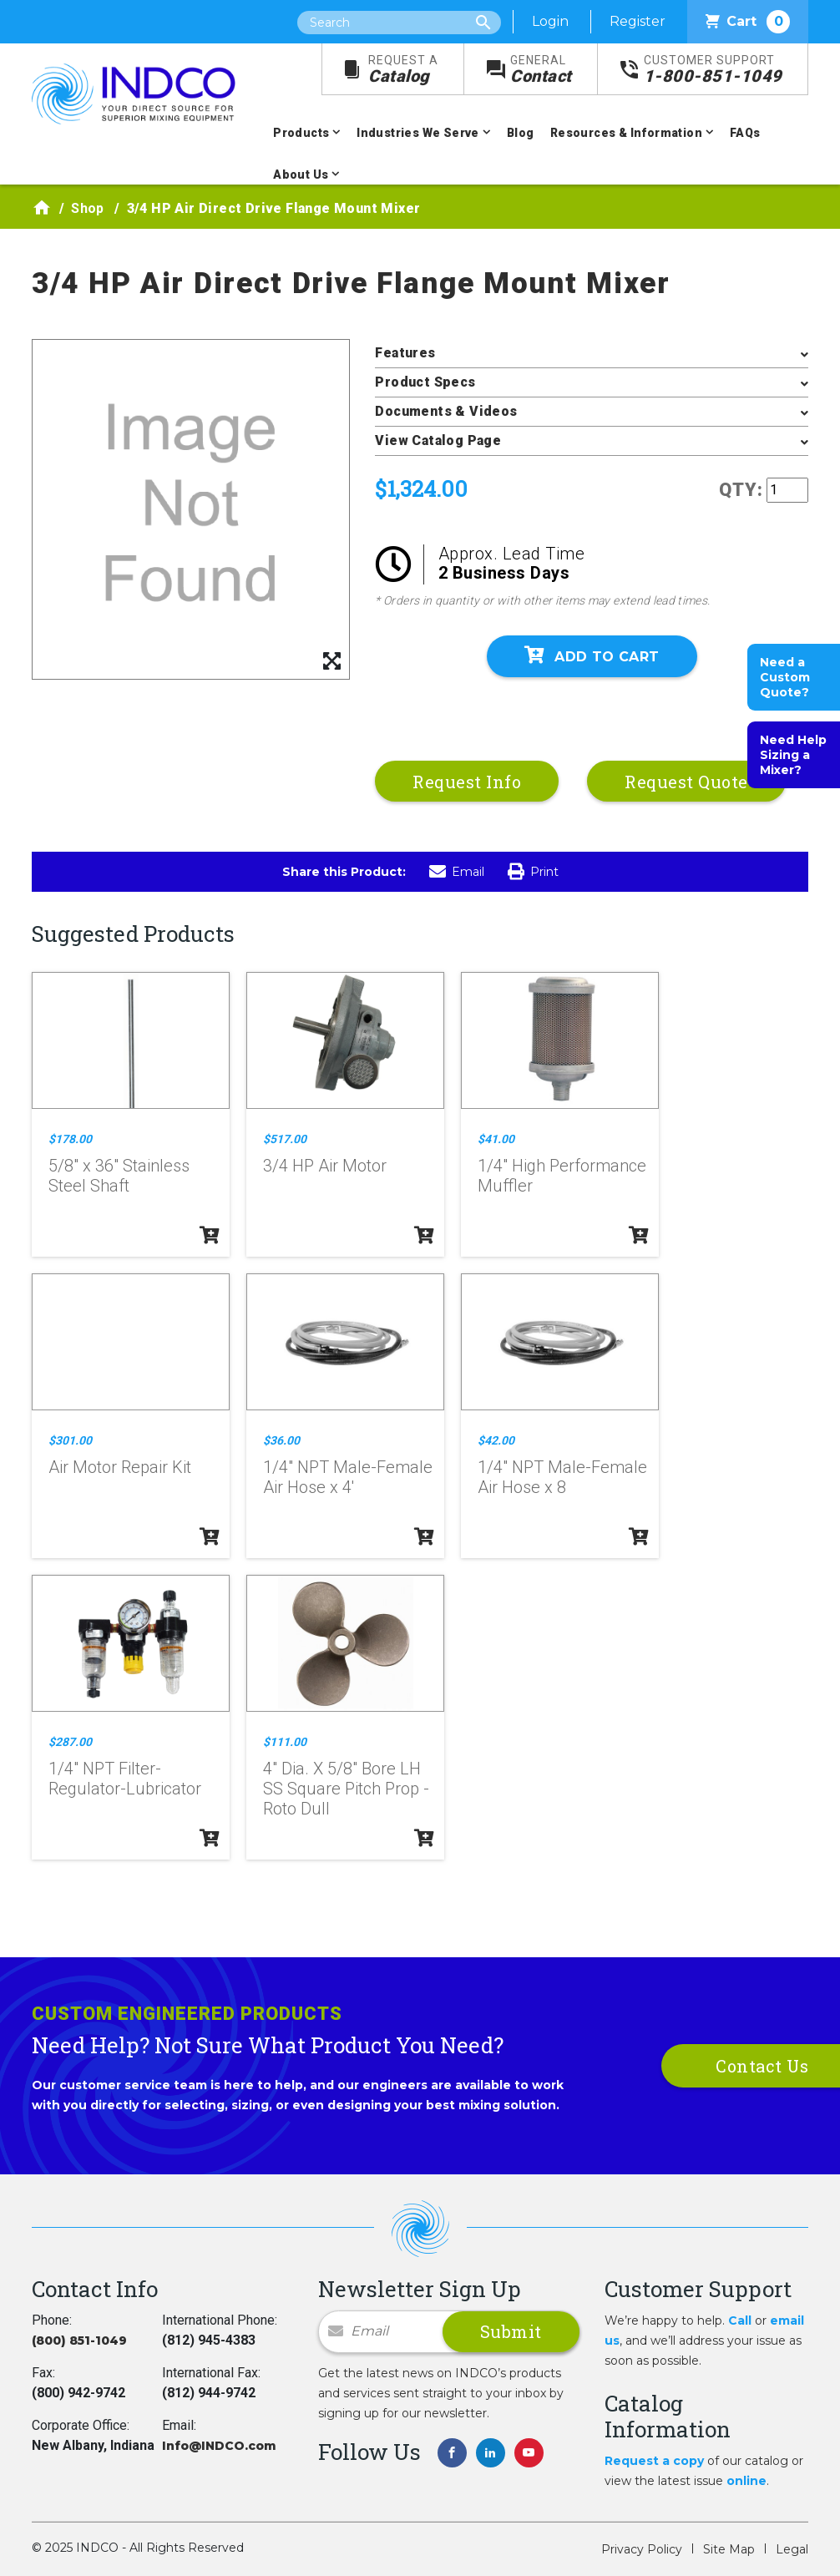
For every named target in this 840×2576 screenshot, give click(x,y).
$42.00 (496, 1440)
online (746, 2480)
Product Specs (425, 382)
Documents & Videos (446, 411)
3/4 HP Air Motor (325, 1166)
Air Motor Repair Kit (119, 1467)
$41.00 (496, 1139)
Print (533, 871)
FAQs (745, 132)
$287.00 (70, 1742)
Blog (520, 132)
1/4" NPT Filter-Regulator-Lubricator (124, 1779)
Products (301, 132)
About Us (300, 174)
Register (637, 21)
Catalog (403, 69)
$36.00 (281, 1440)
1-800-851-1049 (713, 69)
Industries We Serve (418, 132)
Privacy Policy (641, 2549)
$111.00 (284, 1742)
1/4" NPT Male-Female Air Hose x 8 (562, 1477)
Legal (792, 2549)
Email (456, 871)
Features (405, 353)
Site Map (729, 2549)
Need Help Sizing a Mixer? (793, 754)
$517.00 (284, 1139)
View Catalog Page (438, 440)
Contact (541, 69)
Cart (748, 21)
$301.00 (70, 1440)
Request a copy (654, 2460)
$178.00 (70, 1139)
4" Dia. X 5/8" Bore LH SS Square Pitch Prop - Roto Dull (346, 1789)
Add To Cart (592, 655)
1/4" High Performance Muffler (562, 1176)
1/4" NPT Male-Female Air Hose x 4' (348, 1477)
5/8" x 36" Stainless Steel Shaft (119, 1176)
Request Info (466, 781)
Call (739, 2320)
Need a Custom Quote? (785, 677)
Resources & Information (626, 132)
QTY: (741, 489)
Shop (87, 208)
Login (550, 21)
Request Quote (686, 781)
